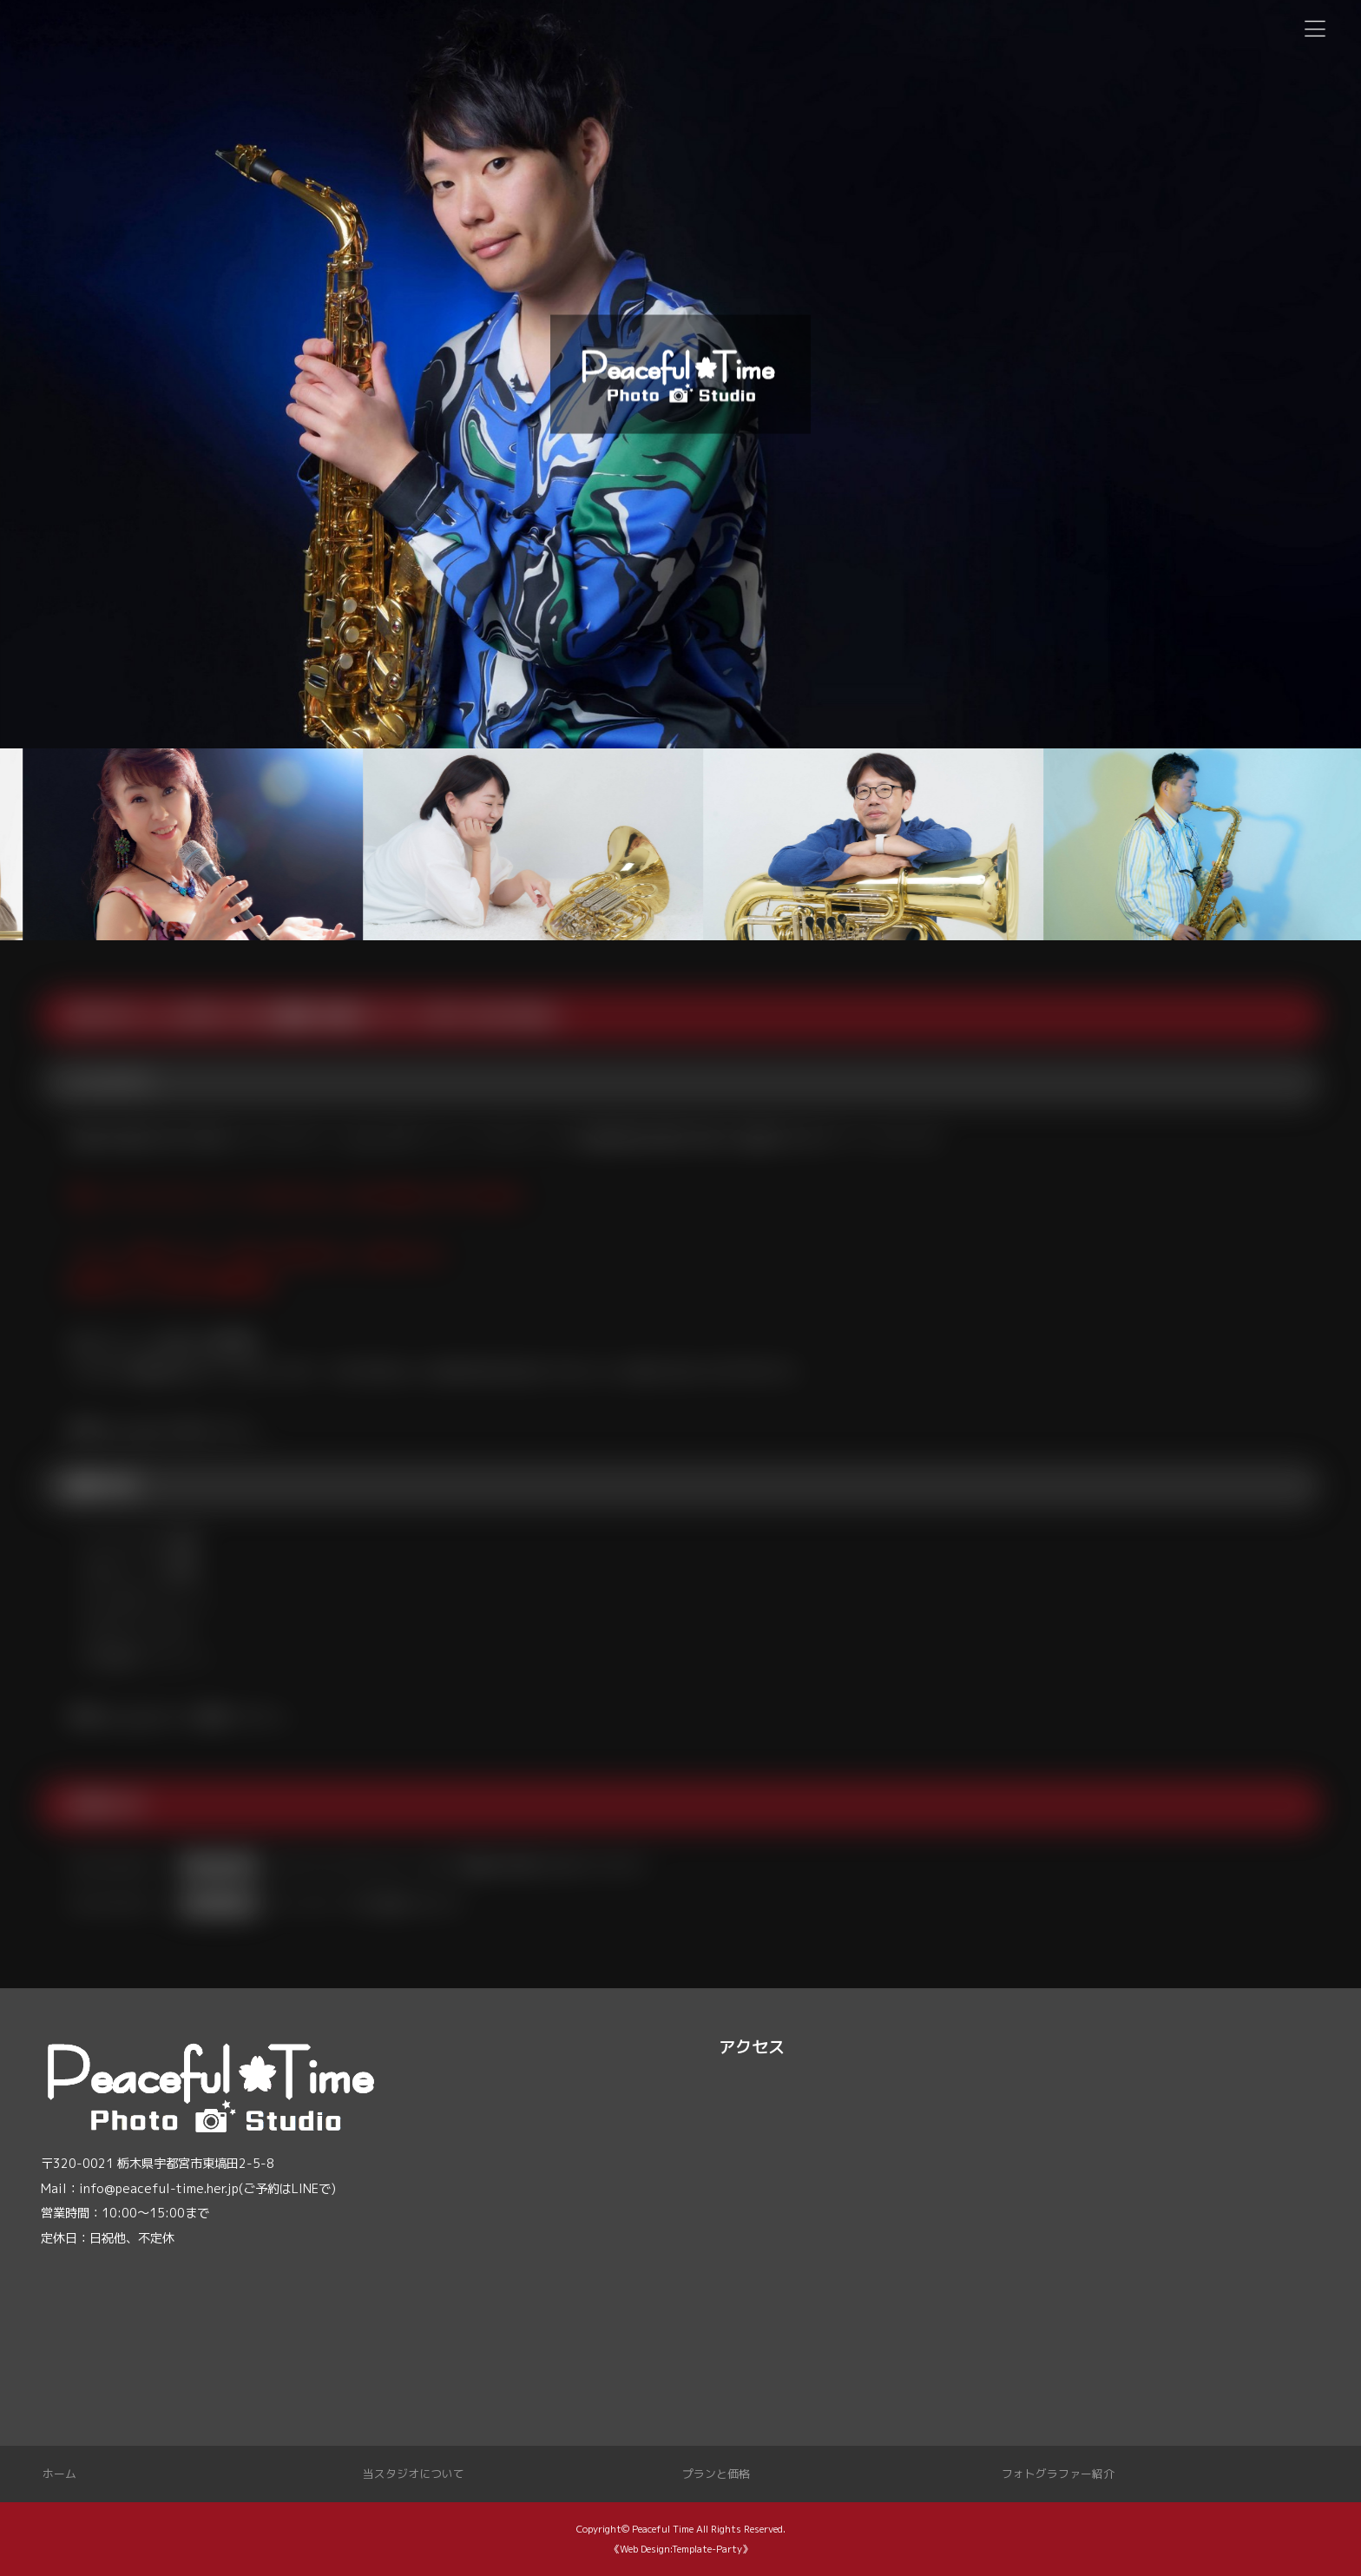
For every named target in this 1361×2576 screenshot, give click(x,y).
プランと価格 (716, 2473)
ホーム (59, 2473)
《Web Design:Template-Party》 (681, 2549)
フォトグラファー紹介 (1058, 2473)
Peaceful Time (663, 2529)
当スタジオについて (413, 2473)
